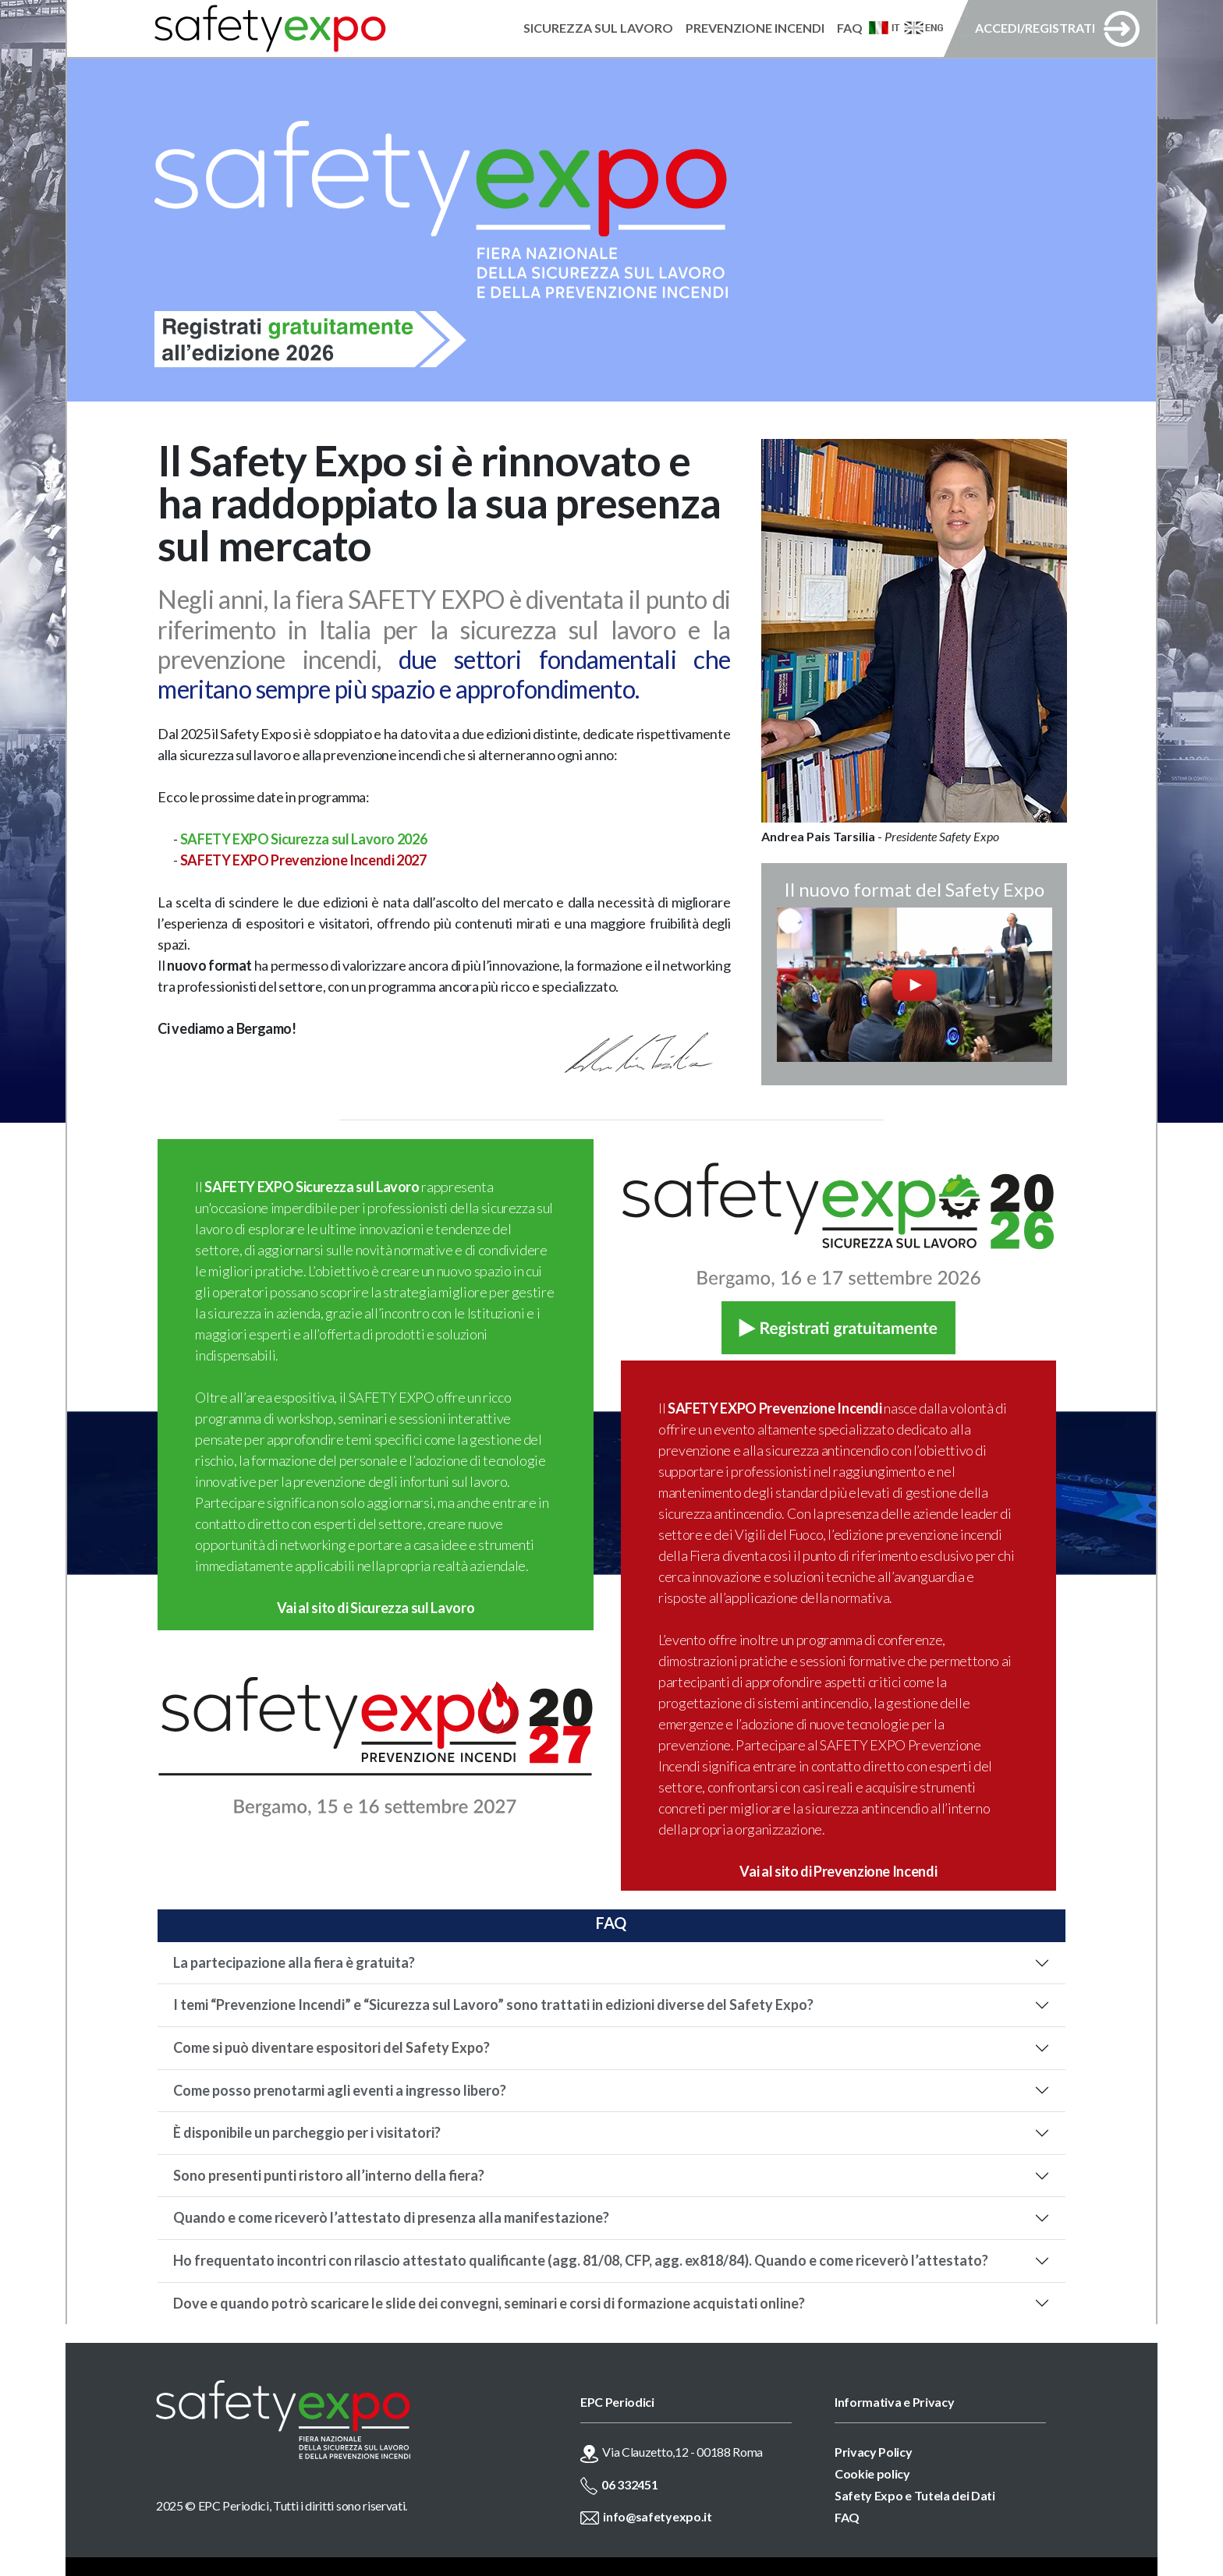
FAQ (847, 2517)
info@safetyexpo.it (657, 2516)
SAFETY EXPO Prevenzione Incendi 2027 (303, 860)
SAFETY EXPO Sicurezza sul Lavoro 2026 (303, 838)
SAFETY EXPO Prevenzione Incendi (775, 1408)
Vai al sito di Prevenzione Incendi (838, 1871)
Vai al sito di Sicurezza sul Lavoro (375, 1607)
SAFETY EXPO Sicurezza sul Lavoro (311, 1186)
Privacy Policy (874, 2451)
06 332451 (629, 2484)
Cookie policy (872, 2473)
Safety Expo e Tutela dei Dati (915, 2495)
